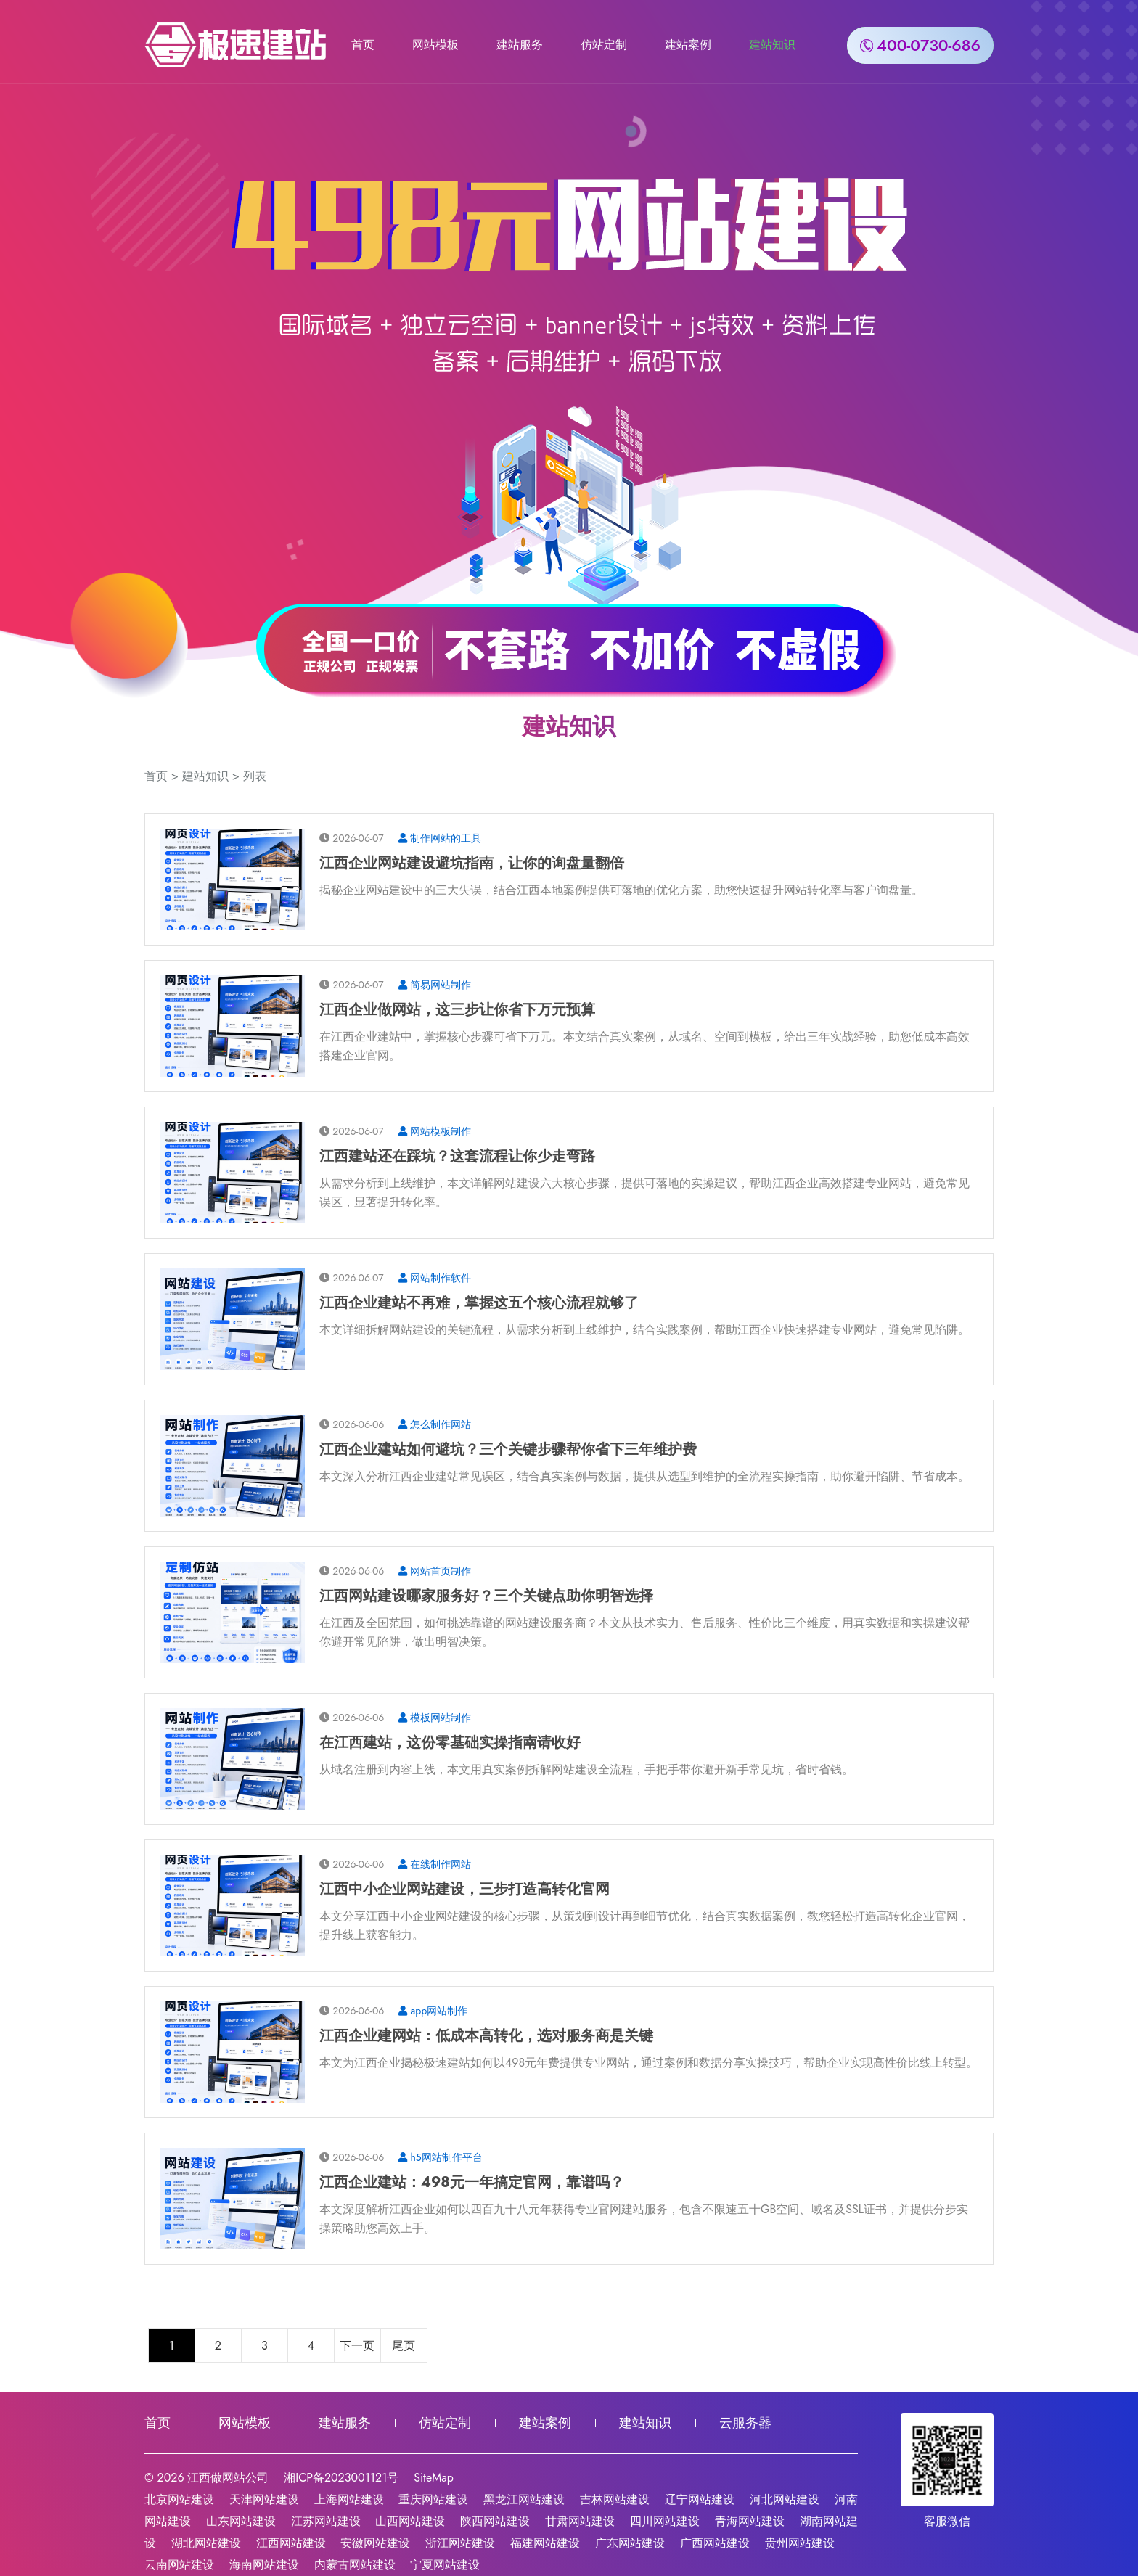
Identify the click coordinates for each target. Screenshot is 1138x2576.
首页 (362, 44)
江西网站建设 (291, 2543)
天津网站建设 (264, 2499)
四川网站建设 (665, 2521)
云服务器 (745, 2422)
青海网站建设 (750, 2521)
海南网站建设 (264, 2564)
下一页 (357, 2345)
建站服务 (519, 44)
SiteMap (434, 2477)
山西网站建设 (410, 2521)
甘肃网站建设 (580, 2521)
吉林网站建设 (615, 2499)
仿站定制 (604, 44)
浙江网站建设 (460, 2543)
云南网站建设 (179, 2564)
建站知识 (772, 44)
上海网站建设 (349, 2499)
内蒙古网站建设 (355, 2564)
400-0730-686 (920, 44)
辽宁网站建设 (699, 2499)
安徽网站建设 (375, 2543)
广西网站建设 (715, 2543)
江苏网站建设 (326, 2521)
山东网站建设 (241, 2521)
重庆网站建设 (433, 2499)
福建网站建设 (545, 2543)
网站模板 (435, 44)
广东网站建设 (630, 2543)
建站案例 (688, 44)
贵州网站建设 (800, 2543)
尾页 (403, 2345)
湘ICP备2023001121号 (341, 2477)
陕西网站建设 (495, 2521)
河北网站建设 (784, 2499)
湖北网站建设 (206, 2543)
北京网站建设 (179, 2499)
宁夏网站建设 (445, 2564)
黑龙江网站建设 (524, 2499)
